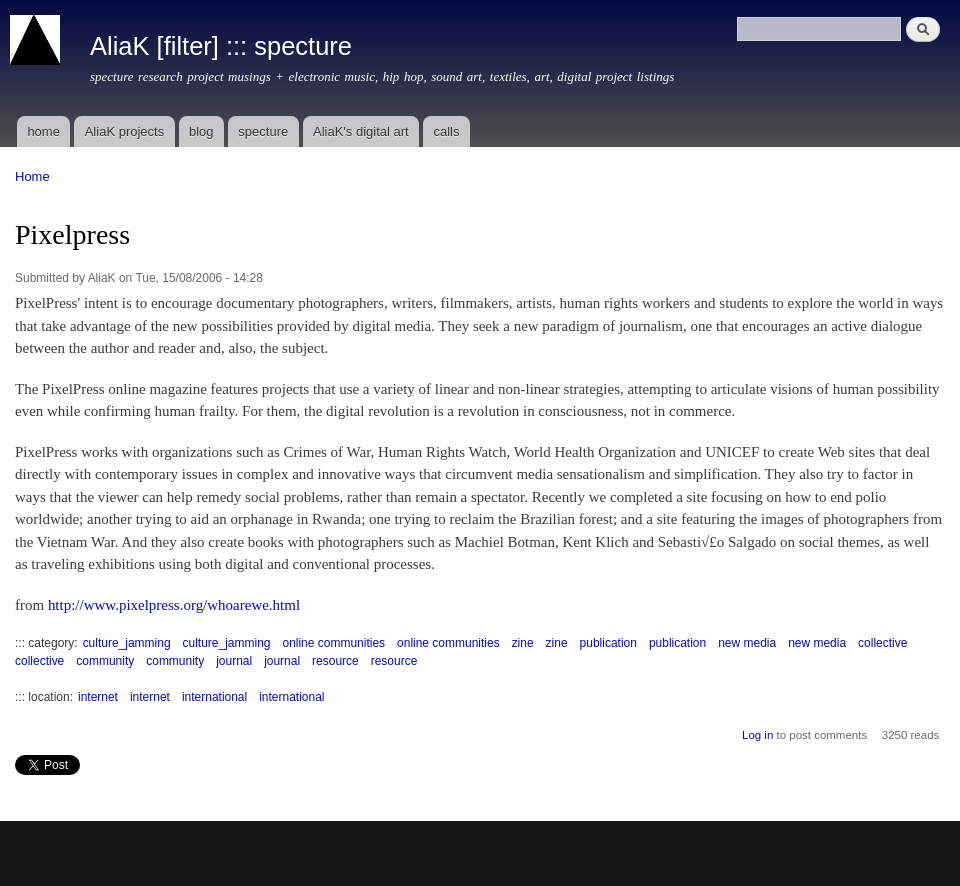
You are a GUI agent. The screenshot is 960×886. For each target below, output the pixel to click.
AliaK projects (124, 131)
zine (523, 643)
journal (234, 661)
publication (608, 643)
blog (201, 131)
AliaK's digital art (361, 131)
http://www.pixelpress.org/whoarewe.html (174, 605)
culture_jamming (127, 643)
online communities (333, 643)
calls (446, 131)
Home (32, 176)
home (43, 131)
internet (98, 697)
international (214, 697)
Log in (757, 735)
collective (882, 643)
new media (747, 643)
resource (335, 661)
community (105, 661)
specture (263, 131)
